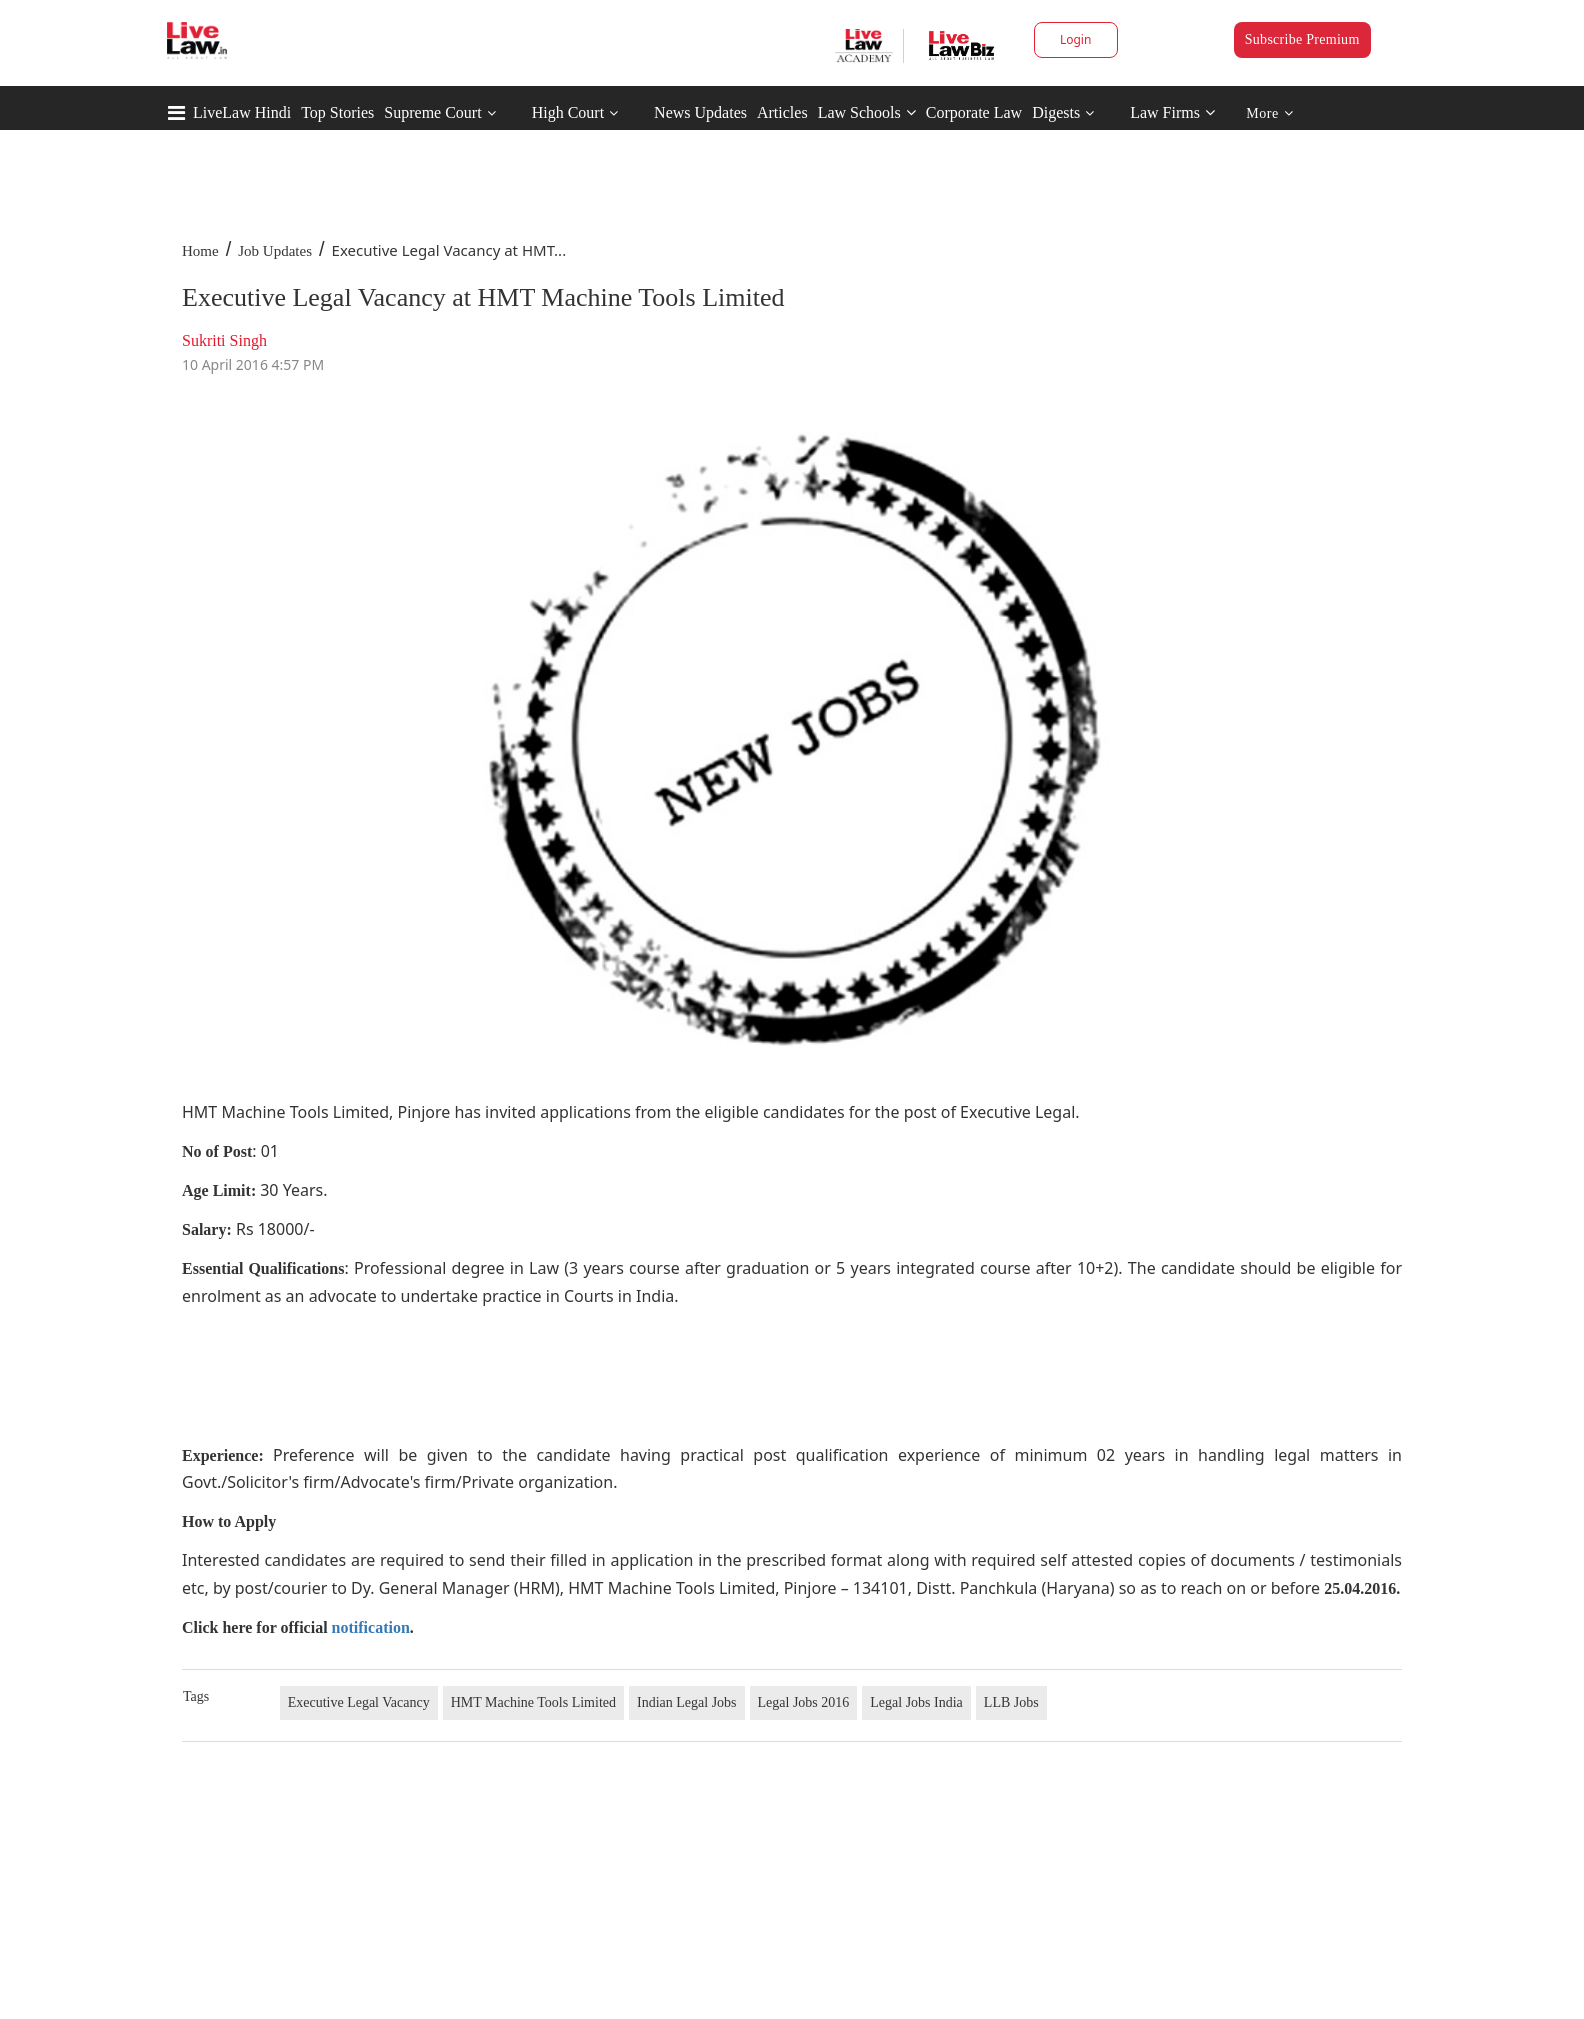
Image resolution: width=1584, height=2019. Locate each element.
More (1269, 113)
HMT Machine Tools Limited (533, 1702)
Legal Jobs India (916, 1702)
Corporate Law (974, 112)
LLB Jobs (1011, 1702)
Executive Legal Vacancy (359, 1702)
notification (371, 1627)
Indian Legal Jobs (687, 1702)
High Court (568, 112)
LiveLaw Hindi (242, 112)
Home (200, 251)
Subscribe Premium (1302, 39)
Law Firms (1172, 112)
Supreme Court (432, 112)
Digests (1056, 112)
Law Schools (867, 112)
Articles (782, 112)
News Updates (700, 112)
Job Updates (275, 251)
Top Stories (337, 112)
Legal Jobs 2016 (804, 1702)
